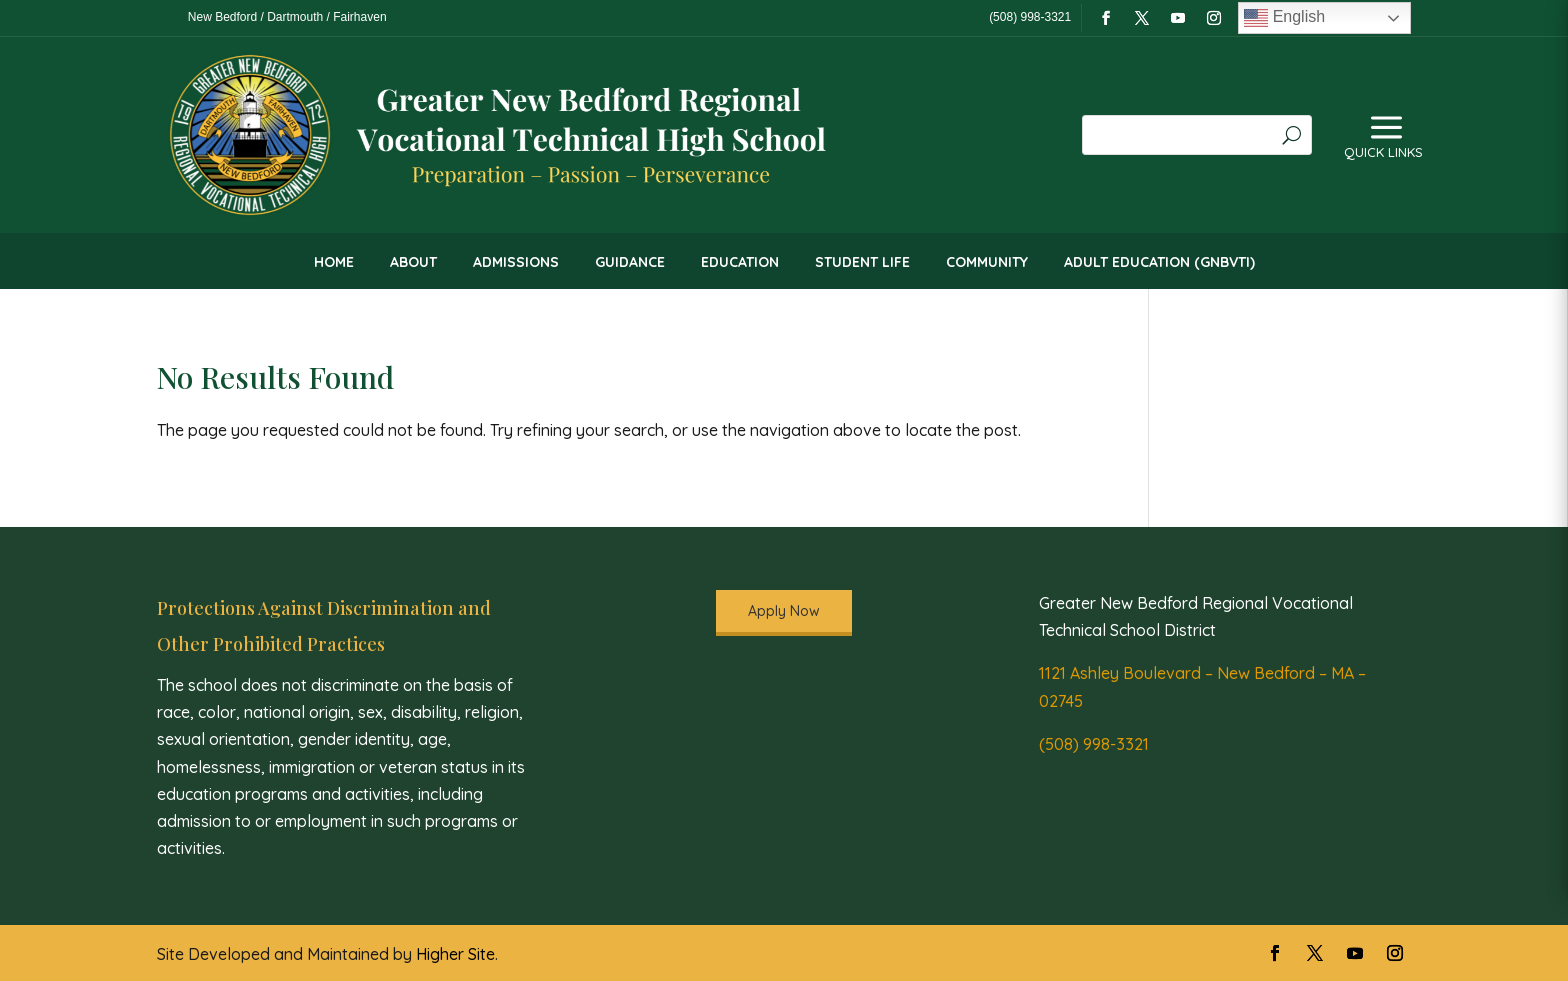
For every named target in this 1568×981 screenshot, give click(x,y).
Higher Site (455, 954)
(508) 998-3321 (1094, 744)
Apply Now (784, 611)
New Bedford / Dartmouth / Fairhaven (287, 17)
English (1284, 18)
